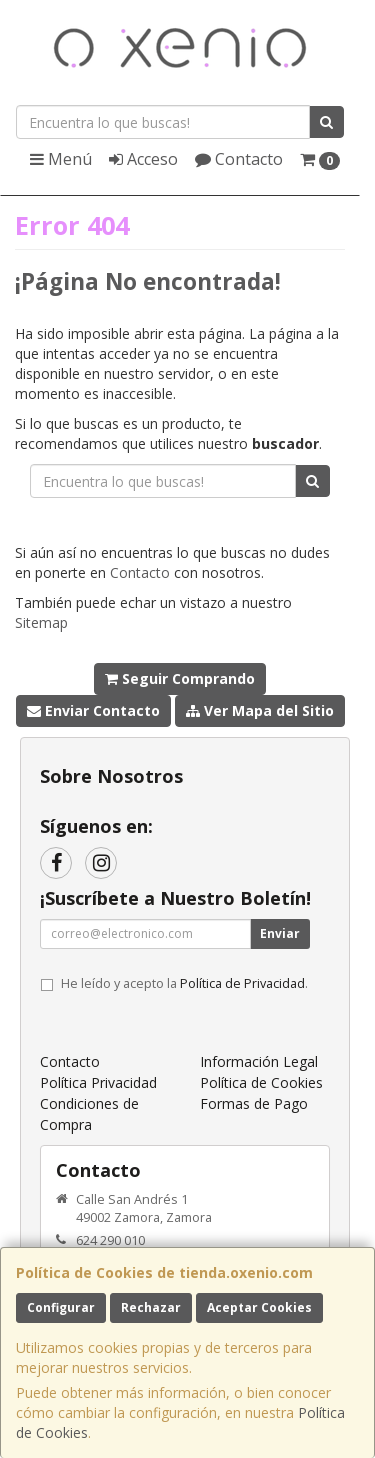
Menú (61, 159)
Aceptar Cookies (259, 1307)
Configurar (61, 1307)
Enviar (280, 933)
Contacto (239, 159)
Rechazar (151, 1307)
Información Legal (259, 1061)
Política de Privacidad (242, 983)
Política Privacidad (98, 1082)
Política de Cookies (261, 1082)
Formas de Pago (254, 1103)
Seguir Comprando (180, 678)
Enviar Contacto (93, 710)
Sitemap (41, 622)
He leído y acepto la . (184, 983)
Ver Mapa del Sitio (260, 710)
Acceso (143, 159)
